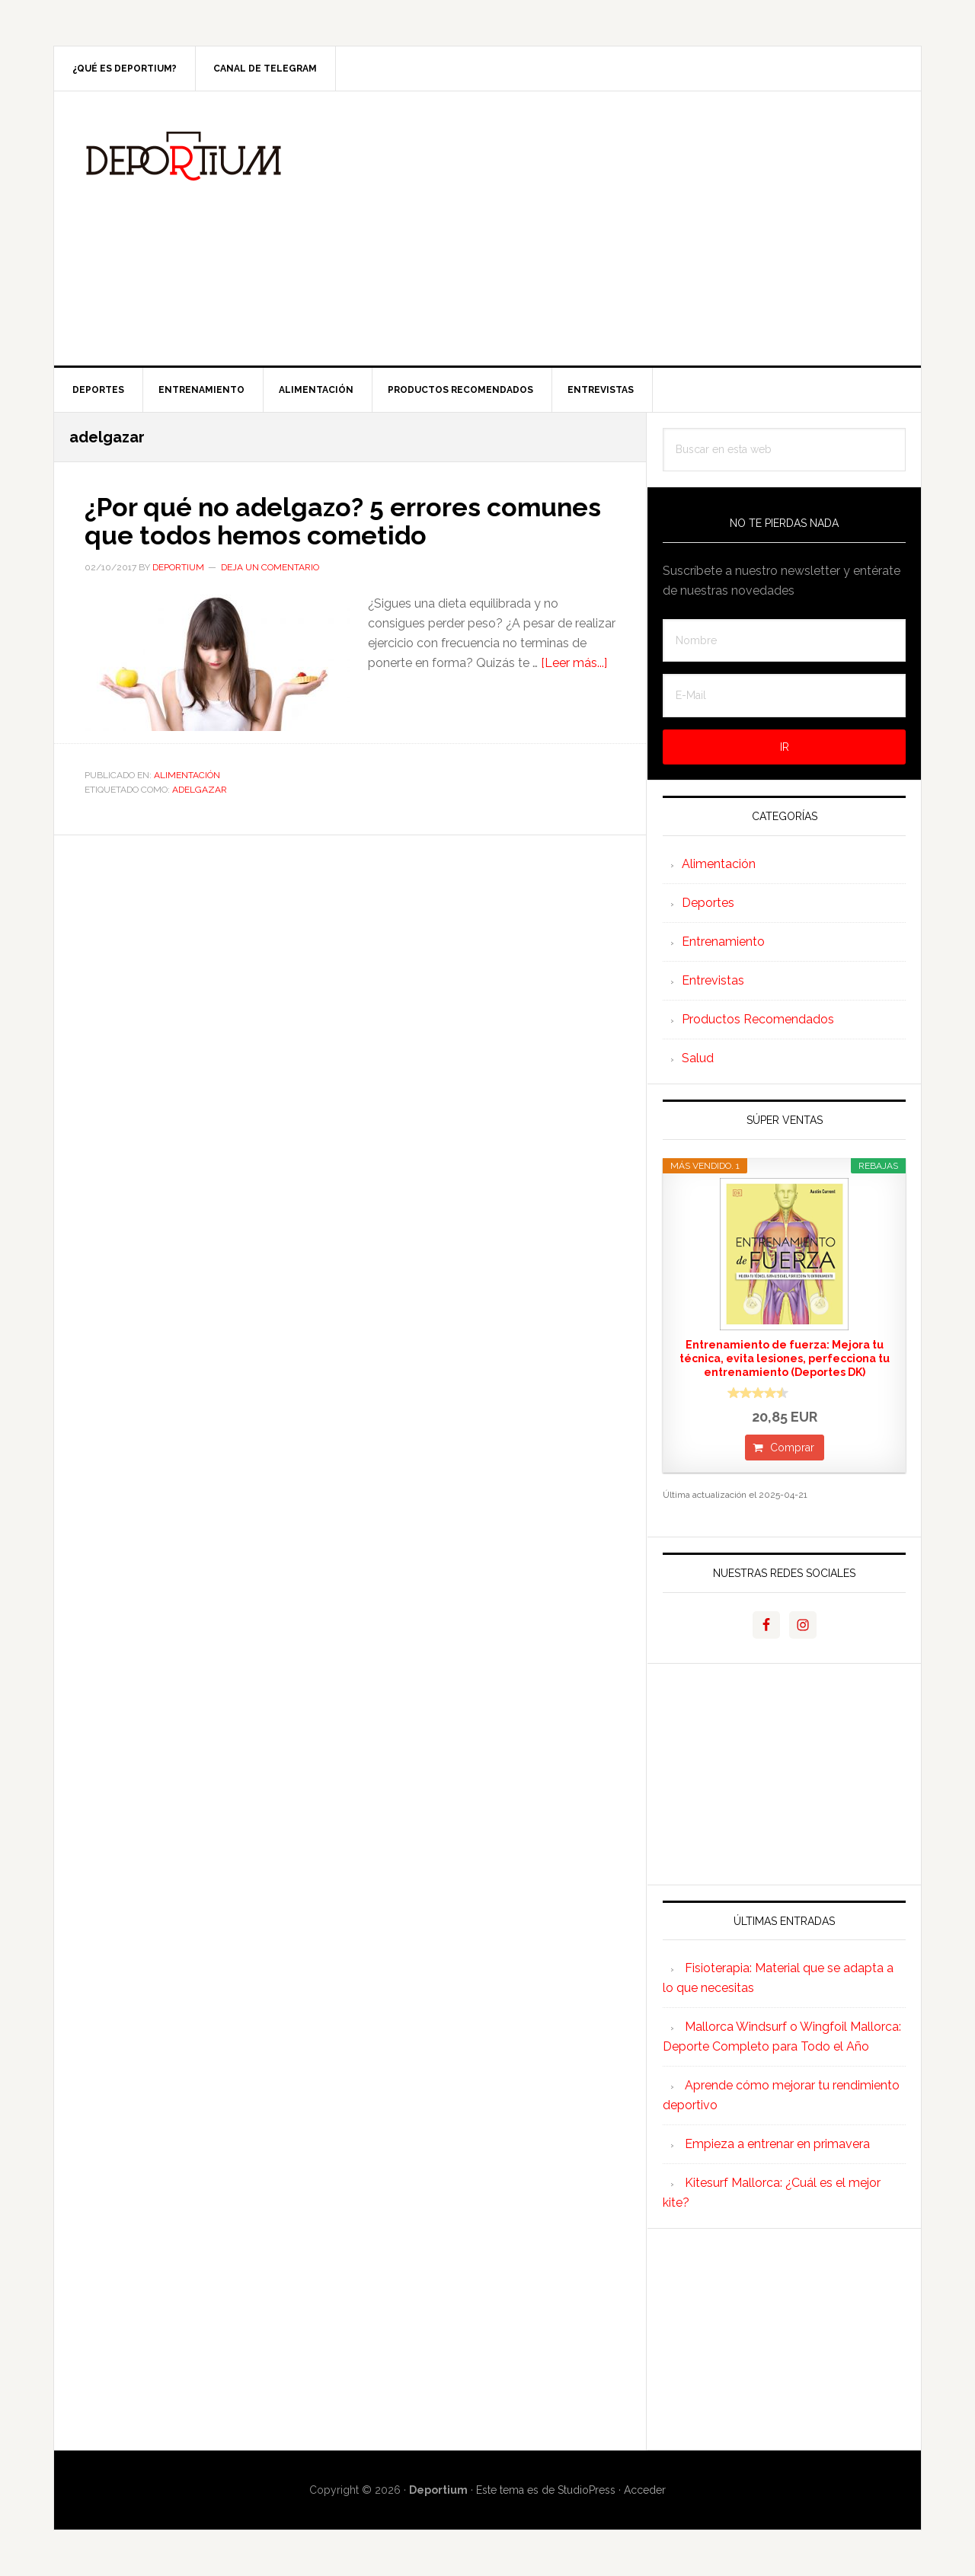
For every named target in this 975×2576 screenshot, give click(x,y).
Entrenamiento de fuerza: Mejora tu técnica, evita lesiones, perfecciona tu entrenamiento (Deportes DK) (784, 1358)
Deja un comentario (270, 566)
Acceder (645, 2490)
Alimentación (187, 774)
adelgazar (199, 789)
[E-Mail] (784, 695)
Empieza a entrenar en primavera (777, 2144)
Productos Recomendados (758, 1019)
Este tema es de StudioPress (545, 2490)
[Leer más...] (574, 662)
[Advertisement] (601, 228)
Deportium (184, 156)
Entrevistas (713, 980)
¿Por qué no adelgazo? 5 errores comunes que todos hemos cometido (329, 520)
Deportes (708, 902)
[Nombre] (784, 640)
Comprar (792, 1447)
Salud (698, 1058)
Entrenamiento (723, 941)
